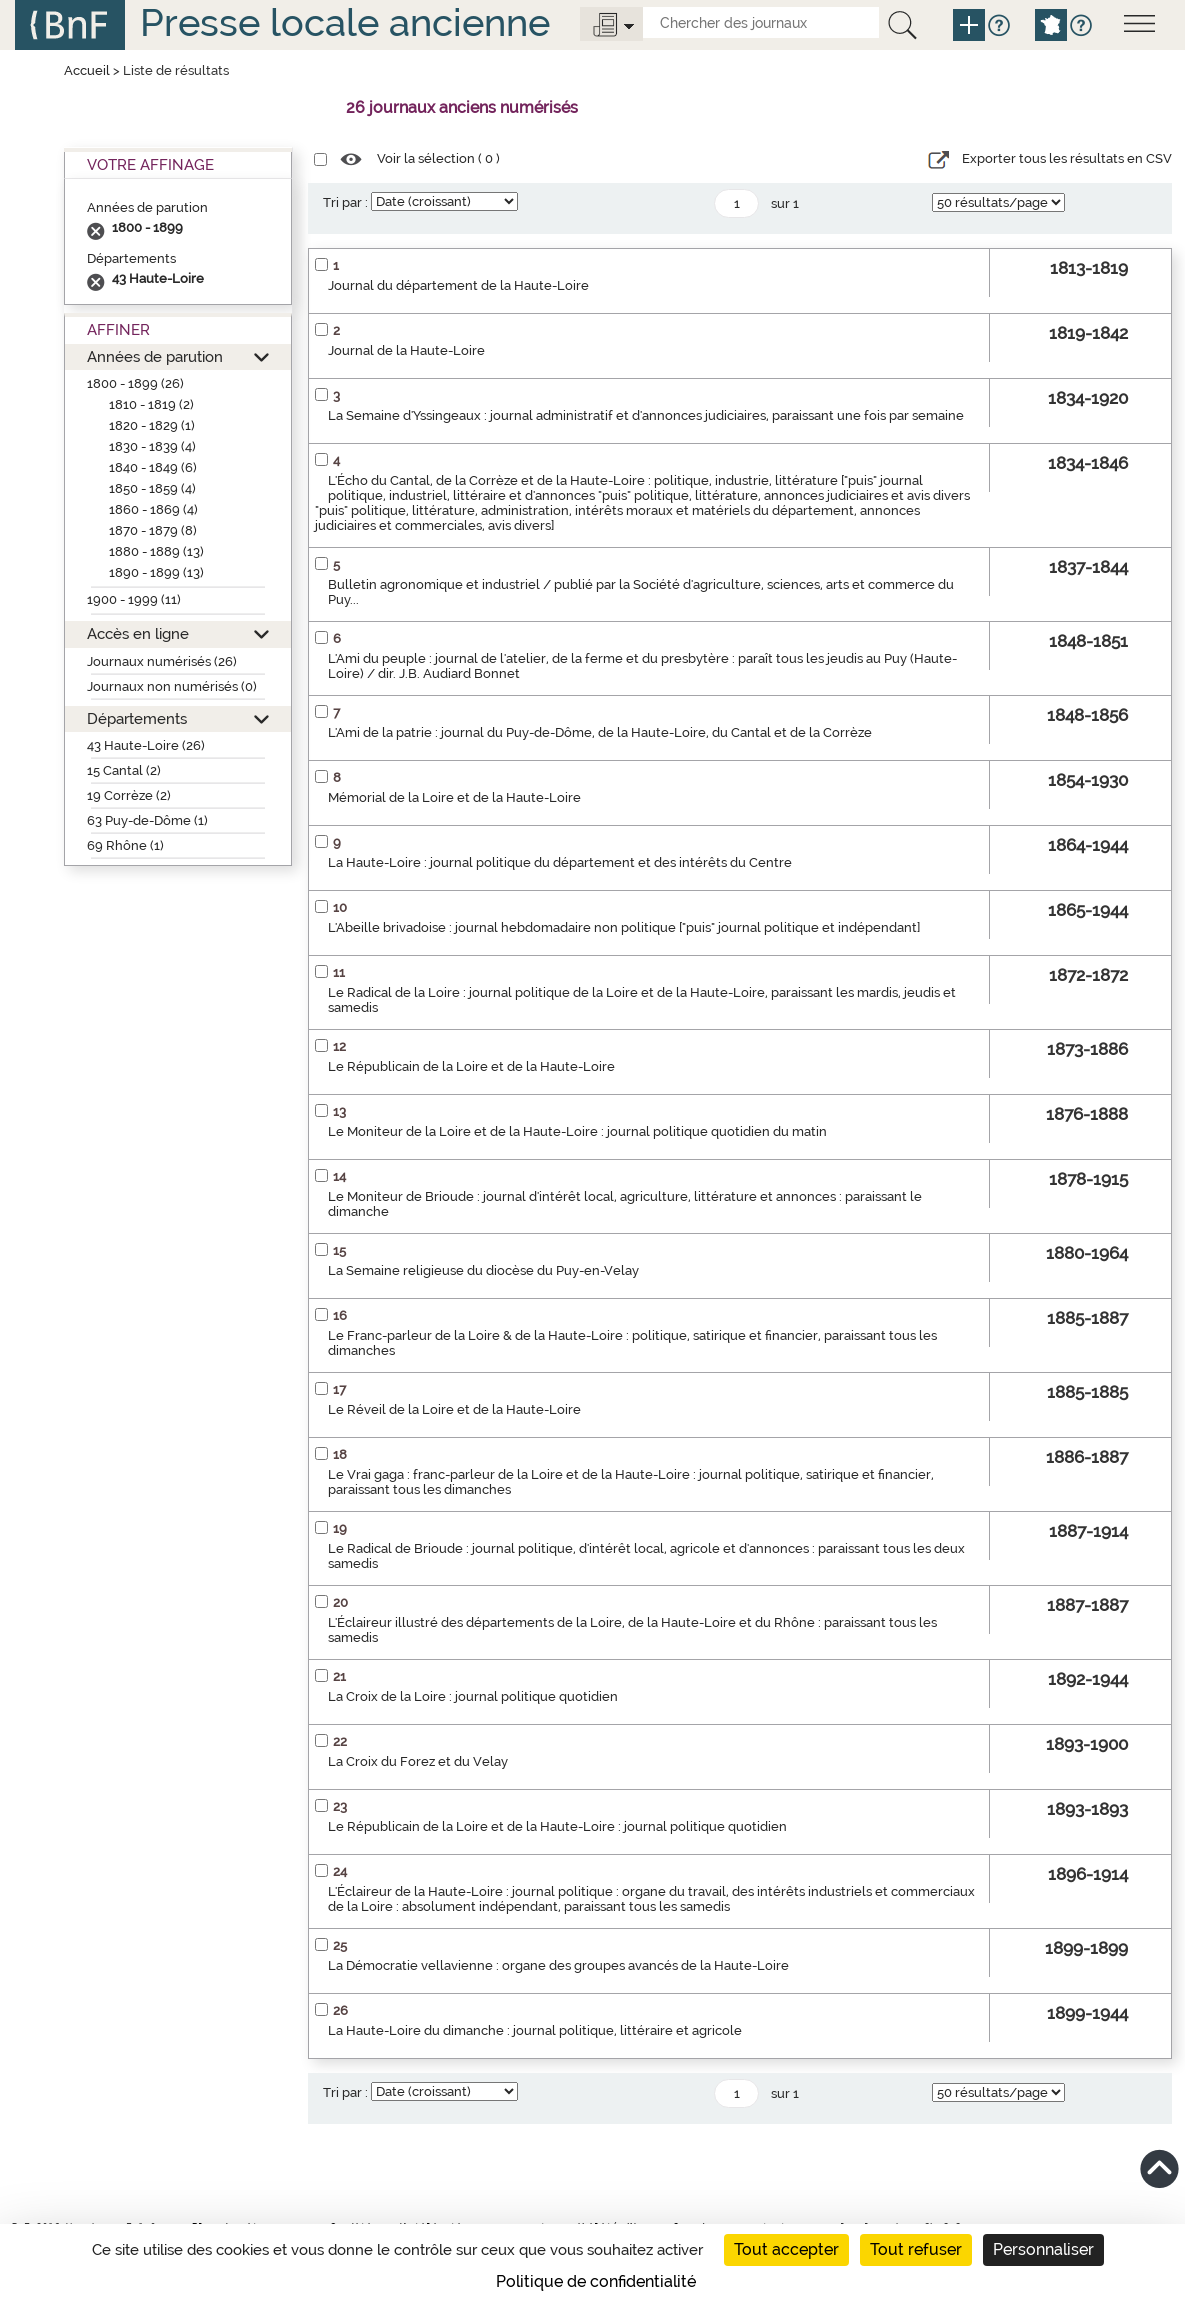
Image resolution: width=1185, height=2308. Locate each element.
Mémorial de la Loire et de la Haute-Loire (454, 797)
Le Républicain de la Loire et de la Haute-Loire (471, 1066)
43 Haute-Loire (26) (146, 745)
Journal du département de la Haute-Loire (458, 285)
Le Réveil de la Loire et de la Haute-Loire (454, 1409)
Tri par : (345, 202)
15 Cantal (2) (124, 770)
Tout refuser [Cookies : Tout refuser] (916, 2249)
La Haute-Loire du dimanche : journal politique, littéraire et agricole (535, 2030)
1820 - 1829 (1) (152, 425)
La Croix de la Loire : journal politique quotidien (473, 1696)
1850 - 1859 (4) (152, 488)
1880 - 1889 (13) (156, 551)
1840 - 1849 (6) (153, 467)
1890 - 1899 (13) (156, 572)
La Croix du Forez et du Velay (418, 1761)
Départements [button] (137, 718)
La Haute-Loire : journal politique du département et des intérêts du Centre (560, 862)
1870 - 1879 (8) (153, 530)
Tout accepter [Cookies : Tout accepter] (786, 2249)
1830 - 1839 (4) (152, 446)
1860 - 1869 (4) (153, 509)
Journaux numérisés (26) (162, 661)
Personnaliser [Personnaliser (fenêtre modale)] (1043, 2249)
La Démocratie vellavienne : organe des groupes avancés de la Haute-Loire (558, 1965)
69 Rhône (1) (125, 845)
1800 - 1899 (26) (135, 383)
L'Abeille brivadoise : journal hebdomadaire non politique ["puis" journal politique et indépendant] (624, 927)
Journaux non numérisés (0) (172, 686)
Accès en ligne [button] (138, 633)
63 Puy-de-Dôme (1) (147, 820)
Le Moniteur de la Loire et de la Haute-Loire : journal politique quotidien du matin (577, 1131)
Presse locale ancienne (345, 22)
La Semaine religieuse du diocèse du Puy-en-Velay (483, 1270)
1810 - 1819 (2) (151, 404)
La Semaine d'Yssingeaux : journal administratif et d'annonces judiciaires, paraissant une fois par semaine (646, 415)
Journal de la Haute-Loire (406, 350)
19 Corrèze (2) (129, 795)
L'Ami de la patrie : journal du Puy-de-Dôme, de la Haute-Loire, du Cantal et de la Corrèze (600, 732)
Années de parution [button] (155, 356)
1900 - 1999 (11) (134, 599)
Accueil (87, 70)
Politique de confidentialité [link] (596, 2281)
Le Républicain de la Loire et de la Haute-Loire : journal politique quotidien (557, 1826)
